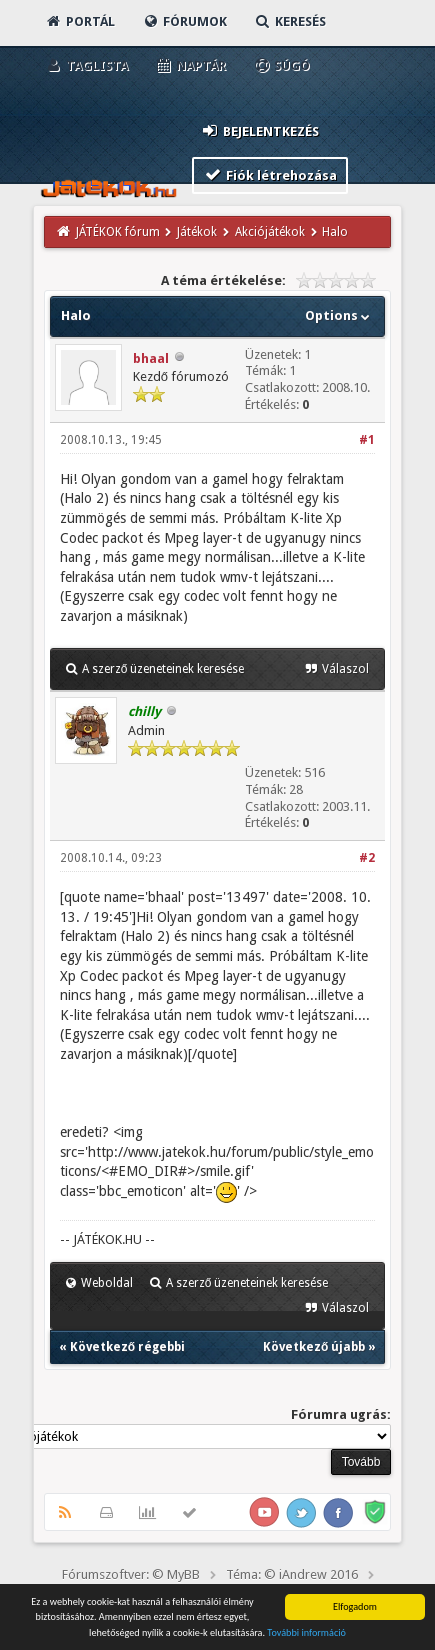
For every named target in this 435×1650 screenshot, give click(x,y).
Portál (80, 21)
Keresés (290, 21)
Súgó (281, 65)
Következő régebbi (127, 1347)
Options (339, 315)
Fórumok (184, 21)
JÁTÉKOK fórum (118, 232)
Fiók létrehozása (270, 174)
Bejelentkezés (260, 130)
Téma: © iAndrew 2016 (292, 1574)
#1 (367, 440)
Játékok (197, 232)
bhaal (151, 358)
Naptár (190, 65)
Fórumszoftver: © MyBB (131, 1574)
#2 (367, 858)
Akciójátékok (270, 232)
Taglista (86, 65)
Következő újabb (314, 1347)
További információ (306, 1632)
